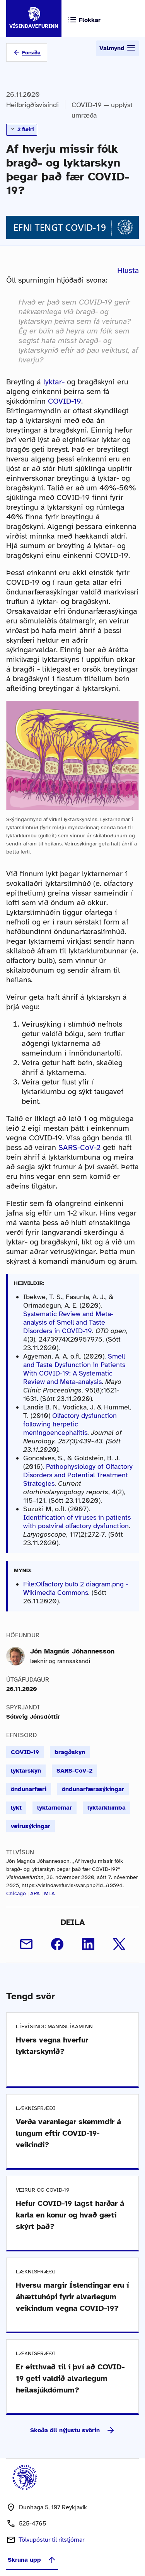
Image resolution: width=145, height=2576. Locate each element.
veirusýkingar (30, 1826)
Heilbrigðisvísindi (32, 105)
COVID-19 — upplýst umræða (102, 110)
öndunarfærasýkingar (93, 1789)
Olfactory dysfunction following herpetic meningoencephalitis (70, 1424)
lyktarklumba (106, 1808)
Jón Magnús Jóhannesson (72, 1651)
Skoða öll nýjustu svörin (72, 2430)
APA (35, 1893)
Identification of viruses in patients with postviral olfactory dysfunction (77, 1521)
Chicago (16, 1893)
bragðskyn (70, 1752)
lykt (16, 1808)
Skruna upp (32, 2559)
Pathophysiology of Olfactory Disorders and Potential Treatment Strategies (78, 1475)
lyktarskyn (26, 1771)
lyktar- (54, 382)
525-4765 (32, 2523)
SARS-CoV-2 (79, 1147)
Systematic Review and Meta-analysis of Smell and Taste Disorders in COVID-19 (68, 1322)
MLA (49, 1893)
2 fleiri (22, 129)
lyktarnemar (54, 1808)
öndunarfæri (28, 1789)
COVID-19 (64, 401)
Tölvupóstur (51, 2540)
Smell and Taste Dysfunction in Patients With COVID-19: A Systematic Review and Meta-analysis (74, 1369)
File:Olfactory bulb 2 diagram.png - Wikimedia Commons (75, 1588)
